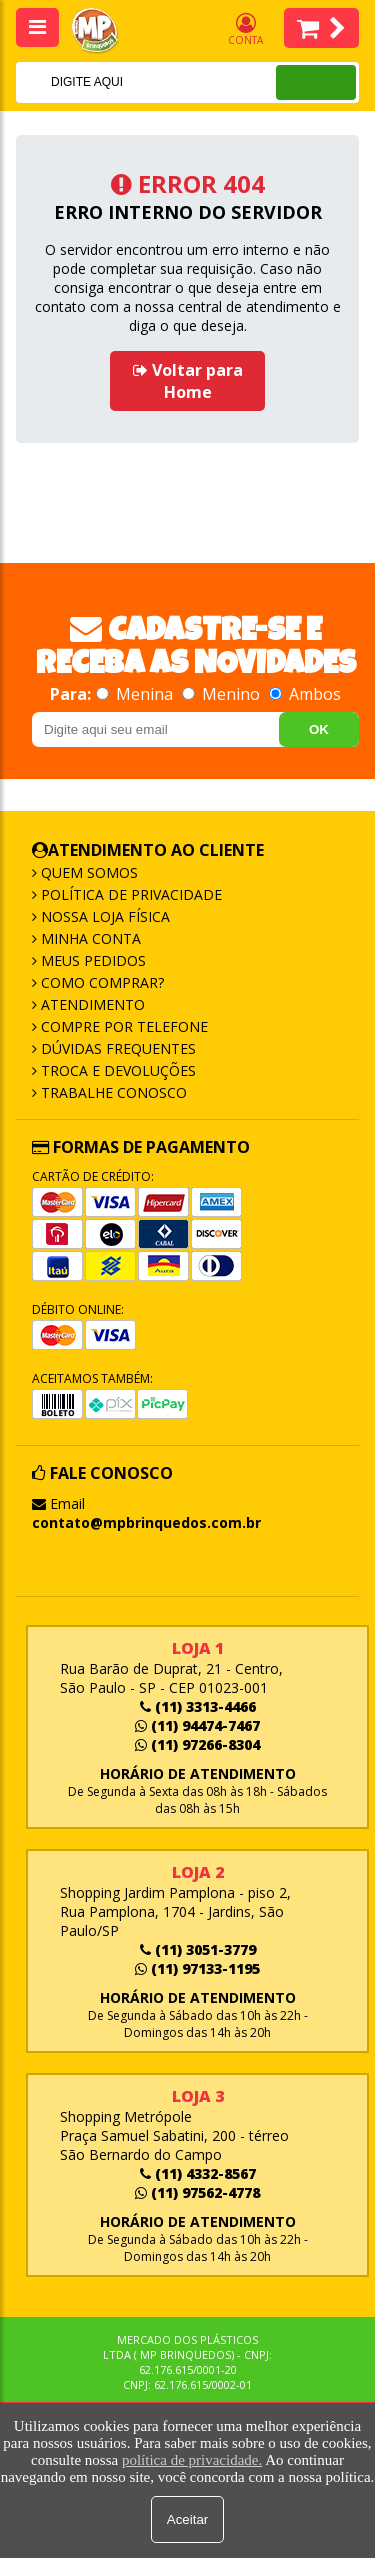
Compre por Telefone (122, 1026)
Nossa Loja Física (103, 916)
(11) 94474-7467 (197, 1725)
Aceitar (187, 2519)
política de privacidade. (192, 2460)
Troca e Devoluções (116, 1070)
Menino (223, 694)
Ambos (305, 694)
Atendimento (91, 1004)
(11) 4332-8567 (198, 2173)
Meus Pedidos (91, 960)
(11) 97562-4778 (197, 2192)
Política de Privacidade (129, 894)
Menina (136, 694)
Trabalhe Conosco (112, 1092)
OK (319, 729)
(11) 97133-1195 (197, 1968)
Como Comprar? (100, 982)
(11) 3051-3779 (198, 1949)
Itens (321, 28)
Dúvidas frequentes (116, 1048)
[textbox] (119, 82)
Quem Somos (87, 872)
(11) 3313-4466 (198, 1706)
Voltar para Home (188, 381)
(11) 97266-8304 (197, 1744)
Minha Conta (89, 938)
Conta (245, 30)
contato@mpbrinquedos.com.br (146, 1522)
